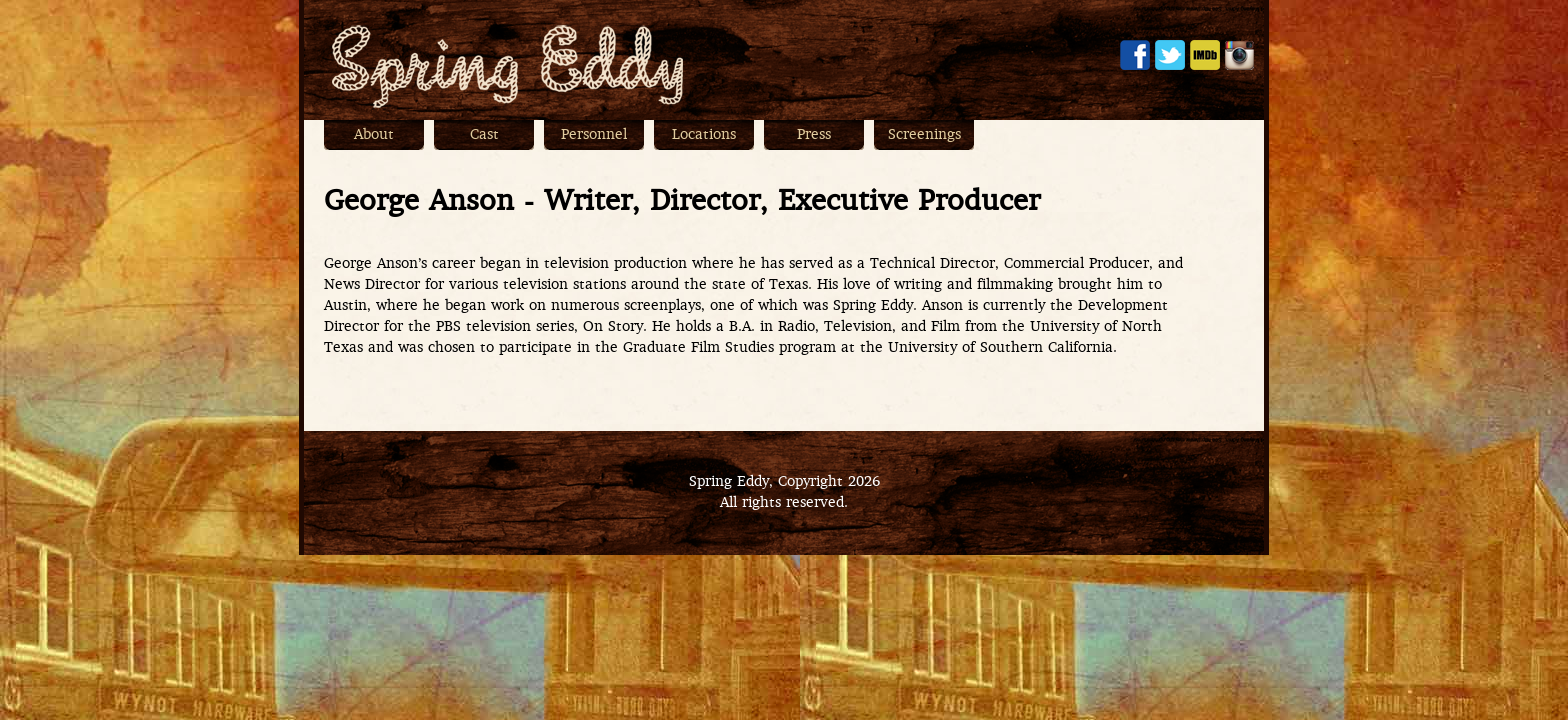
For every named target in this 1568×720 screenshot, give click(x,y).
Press (814, 135)
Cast (484, 135)
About (374, 135)
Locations (704, 135)
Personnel (594, 135)
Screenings (924, 135)
